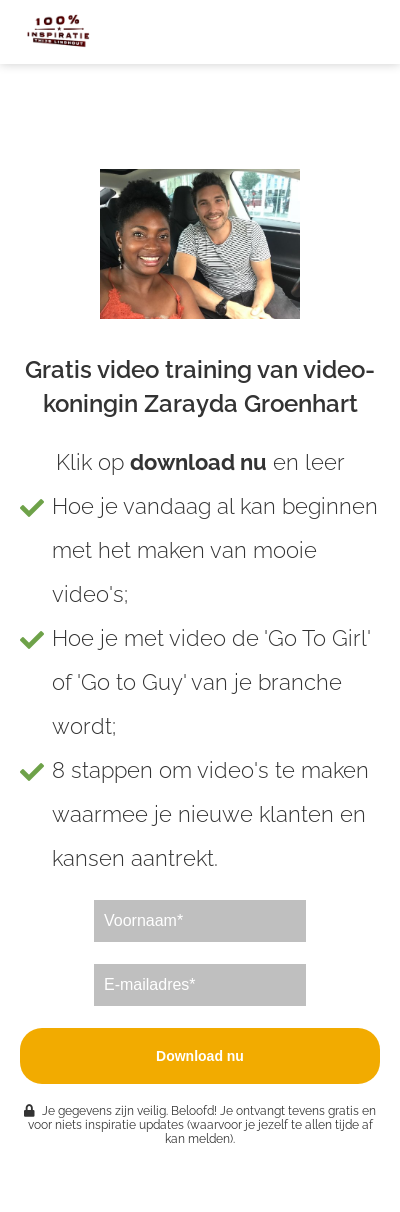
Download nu (200, 1056)
